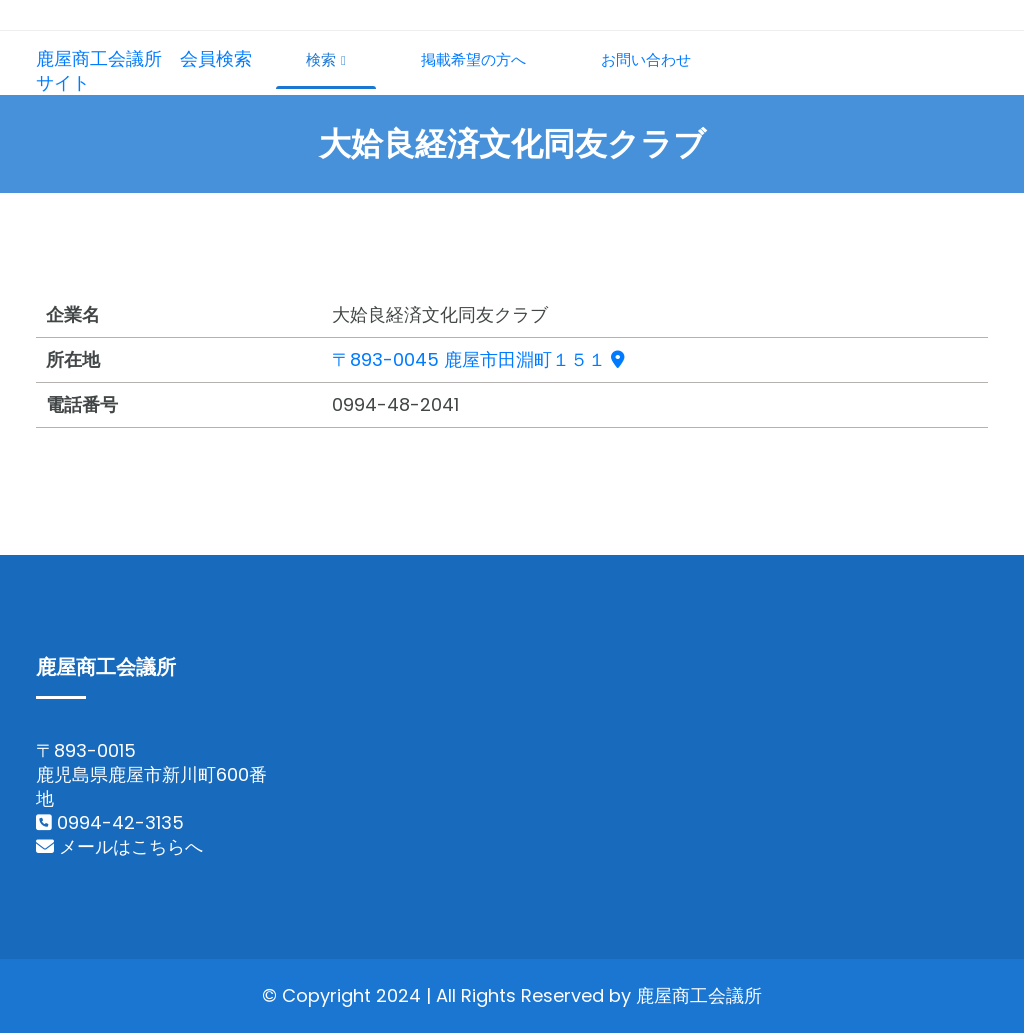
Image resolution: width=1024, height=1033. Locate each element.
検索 (326, 59)
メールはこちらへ (119, 846)
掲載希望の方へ (473, 59)
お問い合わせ (646, 59)
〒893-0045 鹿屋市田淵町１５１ (478, 359)
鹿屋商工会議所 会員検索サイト (144, 70)
